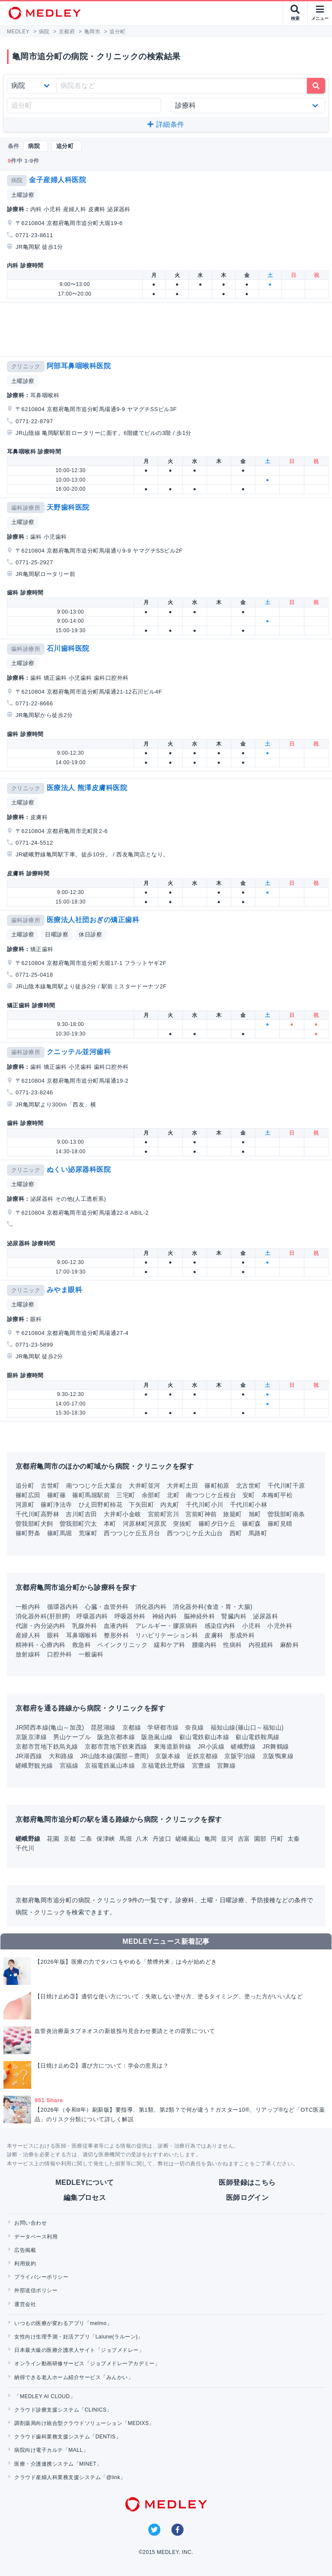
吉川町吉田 (81, 1514)
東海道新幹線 (173, 1746)
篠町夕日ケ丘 (217, 1523)
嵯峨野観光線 (34, 1765)
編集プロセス (85, 2197)
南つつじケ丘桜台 (211, 1495)
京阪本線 (167, 1756)
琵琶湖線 (103, 1727)
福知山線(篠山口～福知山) (247, 1727)
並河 (228, 1838)
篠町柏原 (217, 1485)
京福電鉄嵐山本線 (110, 1765)
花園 (54, 1838)
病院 (17, 180)
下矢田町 (141, 1504)
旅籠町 (232, 1514)
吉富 (245, 1838)
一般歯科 (91, 1654)
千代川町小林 (249, 1504)
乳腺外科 (84, 1625)
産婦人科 (28, 1635)
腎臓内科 (233, 1616)
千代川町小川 (204, 1504)
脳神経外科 (199, 1616)
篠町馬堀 (59, 1533)
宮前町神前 (201, 1514)
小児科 (251, 1625)
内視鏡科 (261, 1644)
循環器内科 (62, 1606)
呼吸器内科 (92, 1616)
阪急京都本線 (116, 1736)
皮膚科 (213, 1635)
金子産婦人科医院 (57, 179)
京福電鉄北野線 (163, 1765)
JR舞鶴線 (275, 1746)
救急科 (81, 1644)
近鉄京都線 (202, 1756)
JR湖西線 (29, 1756)
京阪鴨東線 (278, 1756)
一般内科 (28, 1606)
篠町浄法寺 (56, 1504)
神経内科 (164, 1616)
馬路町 (258, 1533)
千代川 (25, 1848)
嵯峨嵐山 (189, 1838)
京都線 (131, 1727)
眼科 (53, 1635)
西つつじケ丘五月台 (132, 1533)
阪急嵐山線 (156, 1736)
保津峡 (106, 1838)
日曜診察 (56, 934)
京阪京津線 (31, 1736)
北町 (173, 1495)
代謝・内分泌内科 (41, 1625)
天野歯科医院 (68, 507)
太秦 (293, 1838)
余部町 (151, 1495)
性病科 (232, 1644)
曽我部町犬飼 (34, 1523)
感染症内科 (220, 1625)
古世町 (50, 1485)
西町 (236, 1533)
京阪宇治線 (239, 1756)
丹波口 (163, 1838)
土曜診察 (23, 195)
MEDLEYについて (84, 2182)
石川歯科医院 (68, 648)
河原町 (25, 1504)
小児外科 (279, 1625)
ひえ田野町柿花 (100, 1504)
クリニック (25, 366)
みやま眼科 (64, 1289)
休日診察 (90, 934)
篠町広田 (28, 1495)
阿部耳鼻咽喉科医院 (79, 366)
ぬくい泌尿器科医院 (79, 1169)
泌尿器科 (265, 1616)
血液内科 (116, 1625)
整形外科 (116, 1635)
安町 (249, 1495)
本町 (110, 1523)
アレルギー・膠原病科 (166, 1625)
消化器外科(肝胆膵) (43, 1616)
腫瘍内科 (204, 1644)
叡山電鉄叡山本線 (204, 1736)
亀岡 (211, 1838)
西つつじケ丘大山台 (195, 1533)
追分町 (25, 1485)
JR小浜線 (211, 1746)
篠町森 (251, 1523)
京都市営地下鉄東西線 (116, 1746)
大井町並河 (144, 1485)
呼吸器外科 (130, 1616)
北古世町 (248, 1485)
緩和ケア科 (169, 1644)
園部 (261, 1838)
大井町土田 (182, 1485)
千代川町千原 (286, 1485)
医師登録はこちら (247, 2182)
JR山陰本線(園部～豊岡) (114, 1756)
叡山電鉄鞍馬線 (257, 1736)
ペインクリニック (122, 1644)
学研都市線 (163, 1727)
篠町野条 (28, 1533)
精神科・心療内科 (41, 1644)
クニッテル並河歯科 (79, 1051)
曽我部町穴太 (78, 1523)
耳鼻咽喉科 (81, 1635)
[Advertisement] (168, 329)
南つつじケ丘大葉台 (94, 1485)
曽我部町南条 (286, 1514)
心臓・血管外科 (106, 1606)
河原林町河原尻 (144, 1523)
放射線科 (28, 1654)
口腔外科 (59, 1654)
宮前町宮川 (163, 1514)
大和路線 (61, 1756)
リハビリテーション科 (166, 1635)
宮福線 (69, 1765)
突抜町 (182, 1523)
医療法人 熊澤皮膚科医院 (87, 787)
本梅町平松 (277, 1495)
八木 (143, 1838)
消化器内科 (150, 1606)
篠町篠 (56, 1495)
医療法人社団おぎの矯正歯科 (93, 919)
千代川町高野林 (37, 1514)
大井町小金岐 (122, 1514)
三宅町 (125, 1495)
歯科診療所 (25, 508)
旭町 (255, 1514)
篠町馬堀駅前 (91, 1495)
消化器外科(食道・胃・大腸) (212, 1606)
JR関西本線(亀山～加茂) (50, 1727)
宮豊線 (201, 1765)
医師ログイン (247, 2197)
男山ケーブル (72, 1736)
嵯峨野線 (243, 1746)
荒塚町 (88, 1533)
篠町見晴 (280, 1523)
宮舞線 (226, 1765)
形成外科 (242, 1635)
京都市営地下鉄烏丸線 (47, 1746)
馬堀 (126, 1838)
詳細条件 (165, 124)
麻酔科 (289, 1644)
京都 (71, 1838)
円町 (278, 1838)
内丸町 (169, 1504)
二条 (87, 1838)
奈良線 (194, 1727)
